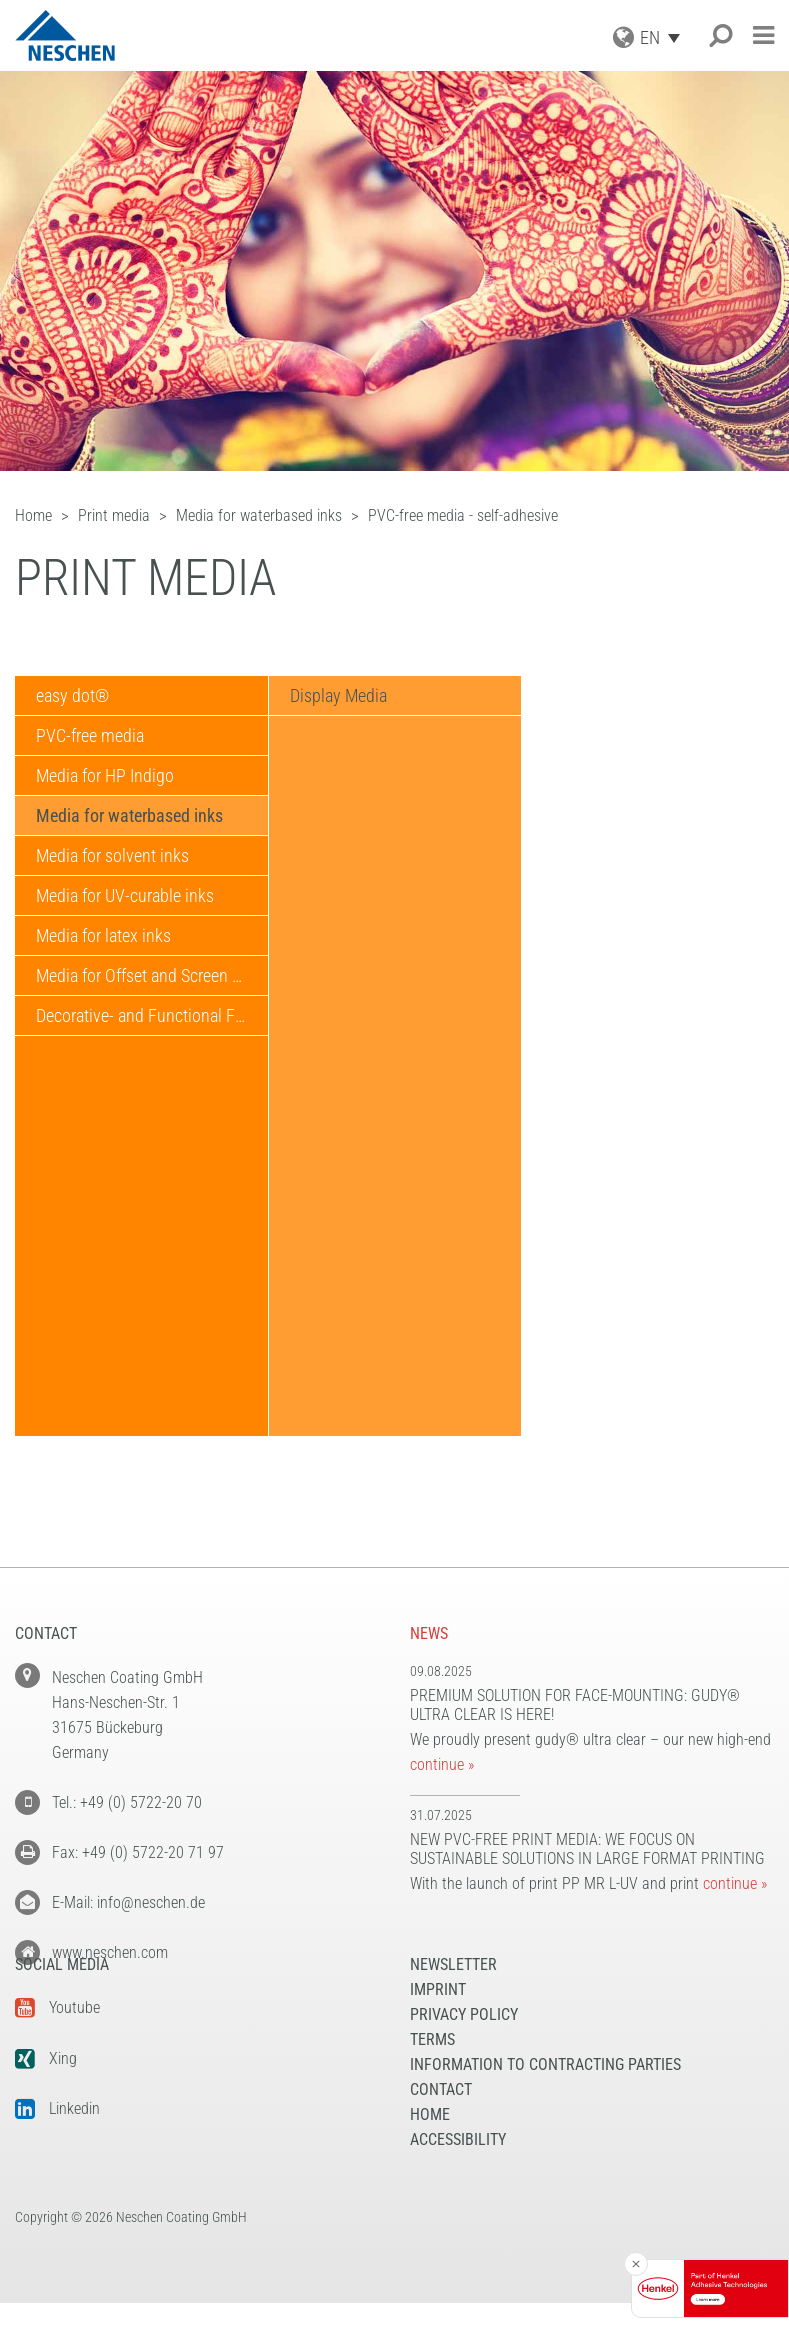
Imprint (438, 2019)
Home (430, 2144)
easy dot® (72, 695)
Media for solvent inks (112, 855)
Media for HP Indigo (105, 775)
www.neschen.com (110, 1952)
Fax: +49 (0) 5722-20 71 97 (138, 1852)
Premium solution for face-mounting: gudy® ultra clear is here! (575, 1705)
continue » (442, 1764)
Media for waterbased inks (129, 815)
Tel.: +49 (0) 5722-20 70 (127, 1802)
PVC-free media (90, 735)
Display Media (338, 695)
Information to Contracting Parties (545, 2094)
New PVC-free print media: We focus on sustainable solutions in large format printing (587, 1849)
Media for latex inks (103, 935)
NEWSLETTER (453, 1994)
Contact (441, 2119)
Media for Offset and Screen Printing (152, 975)
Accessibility (458, 2169)
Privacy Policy (464, 2044)
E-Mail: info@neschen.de (128, 1902)
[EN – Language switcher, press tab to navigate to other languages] (665, 37)
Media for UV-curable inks (125, 895)
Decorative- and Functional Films (150, 1015)
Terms (432, 2069)
